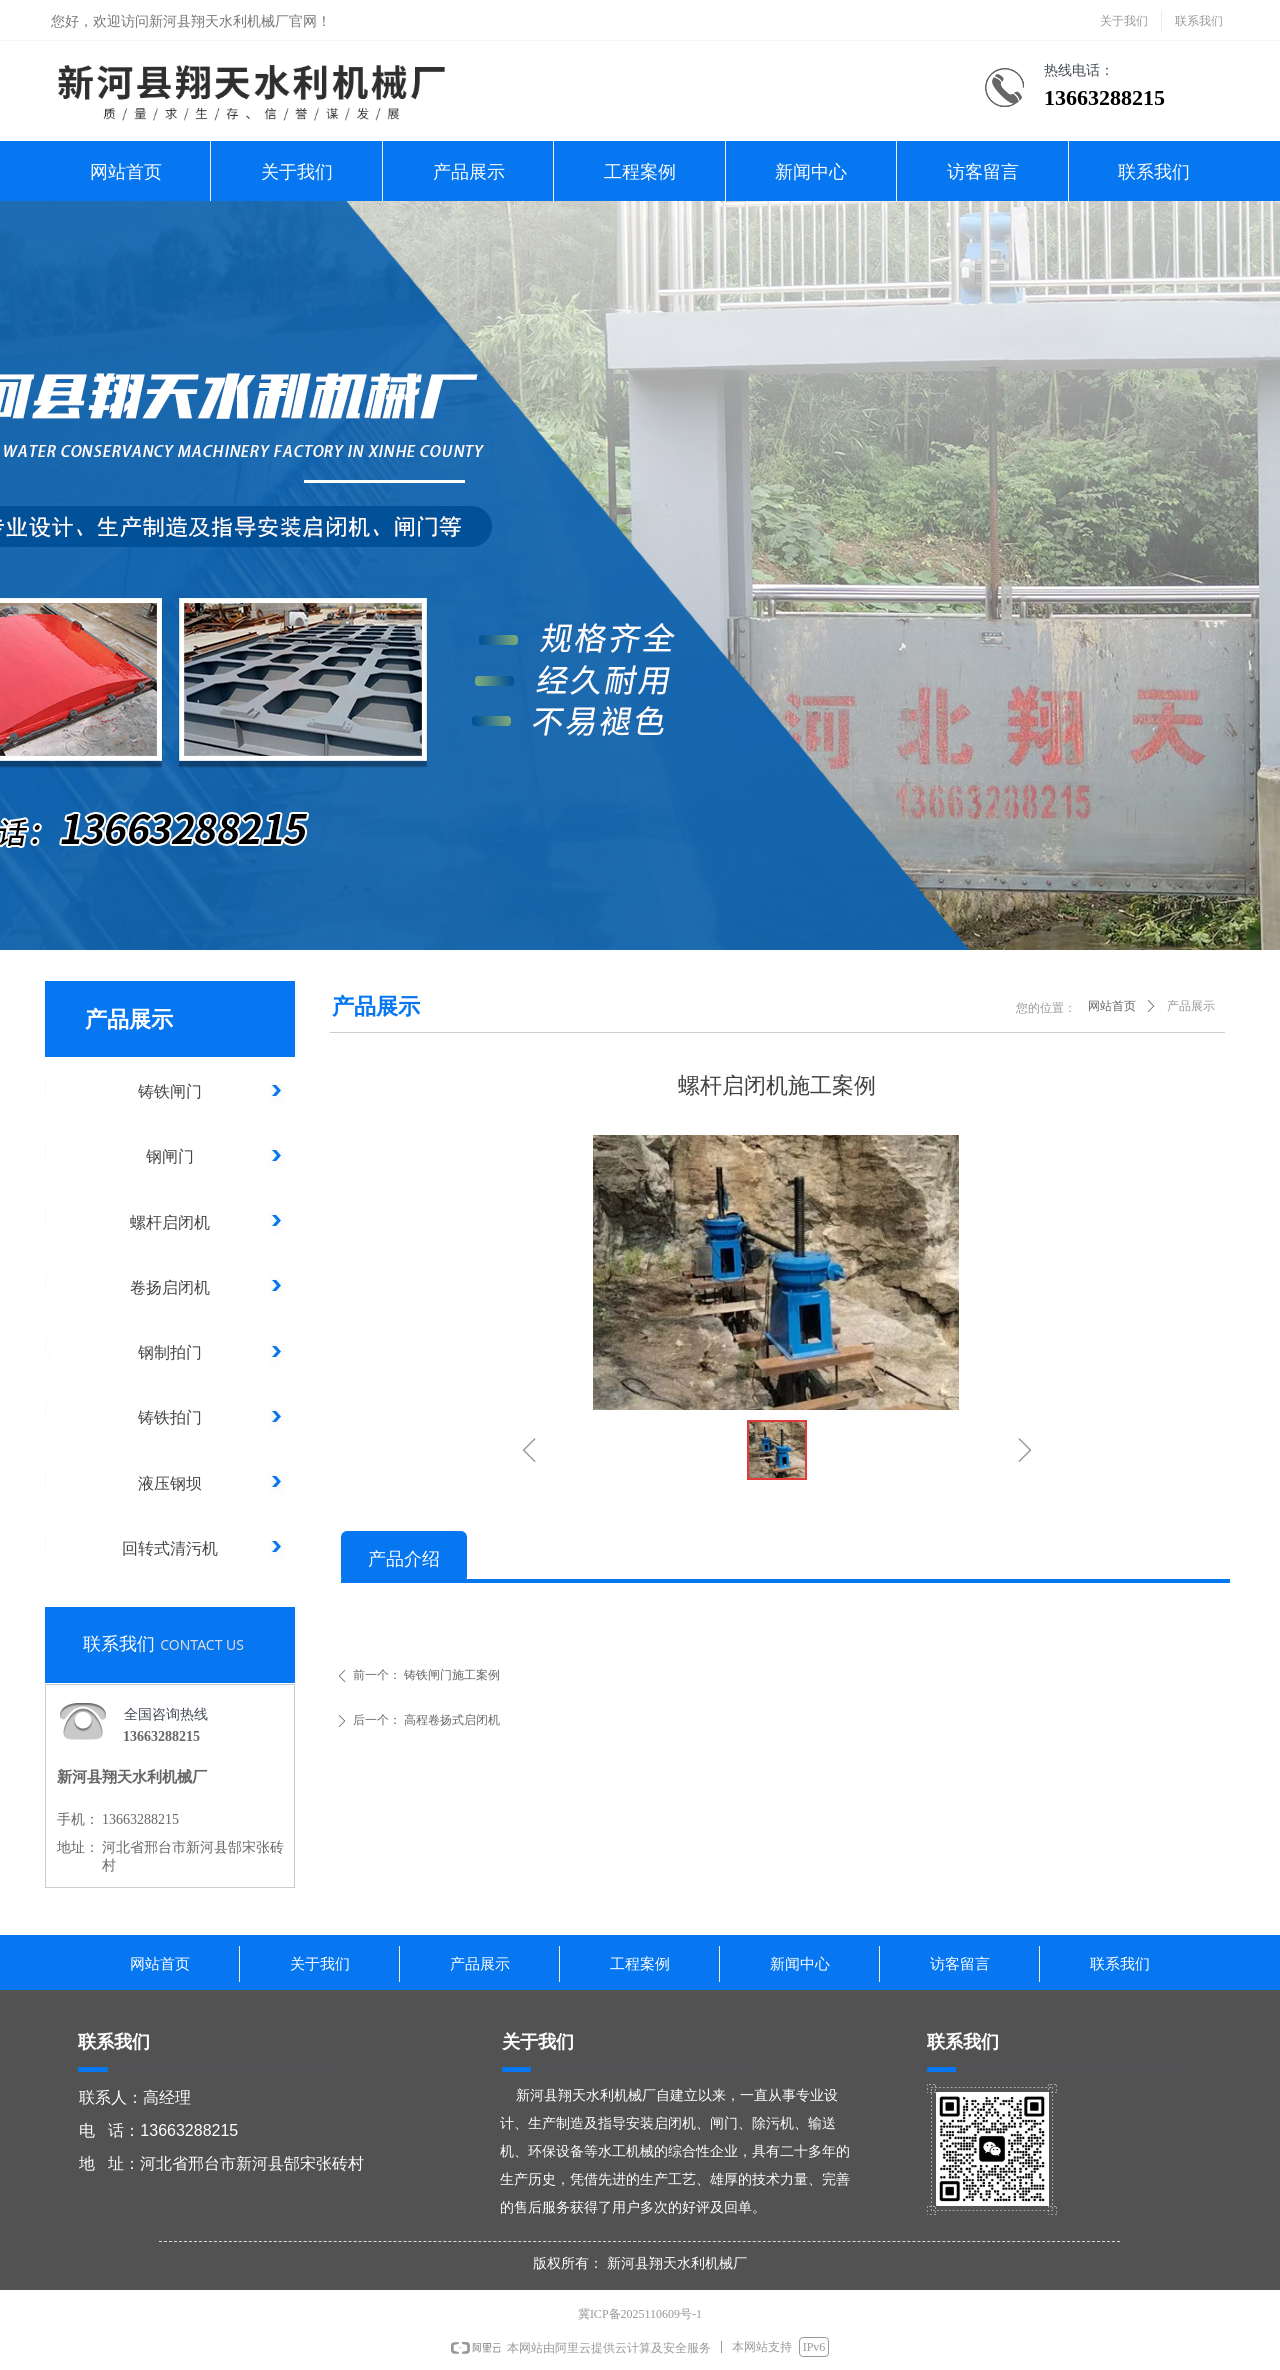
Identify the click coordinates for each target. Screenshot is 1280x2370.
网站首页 (1112, 1006)
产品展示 (1191, 1006)
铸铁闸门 (170, 1091)
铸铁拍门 (170, 1417)
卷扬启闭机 (170, 1287)
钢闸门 (170, 1156)
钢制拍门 (170, 1352)
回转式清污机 (170, 1548)
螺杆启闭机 (170, 1222)
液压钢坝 (170, 1483)
